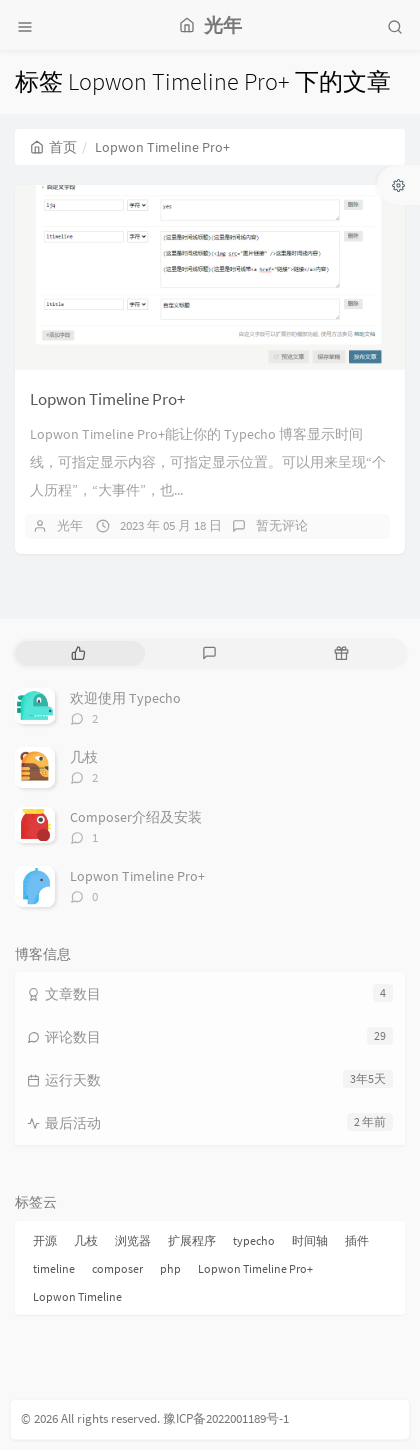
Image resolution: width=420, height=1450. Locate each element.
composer (117, 1268)
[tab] (78, 653)
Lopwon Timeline (77, 1296)
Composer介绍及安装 (136, 817)
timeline (54, 1268)
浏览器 (133, 1240)
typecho (254, 1240)
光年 (70, 525)
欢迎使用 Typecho (125, 698)
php (170, 1268)
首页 (53, 147)
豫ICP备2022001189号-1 (226, 1418)
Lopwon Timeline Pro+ (107, 399)
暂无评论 (282, 525)
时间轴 (310, 1240)
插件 (357, 1240)
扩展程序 (192, 1240)
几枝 (84, 757)
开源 (45, 1240)
